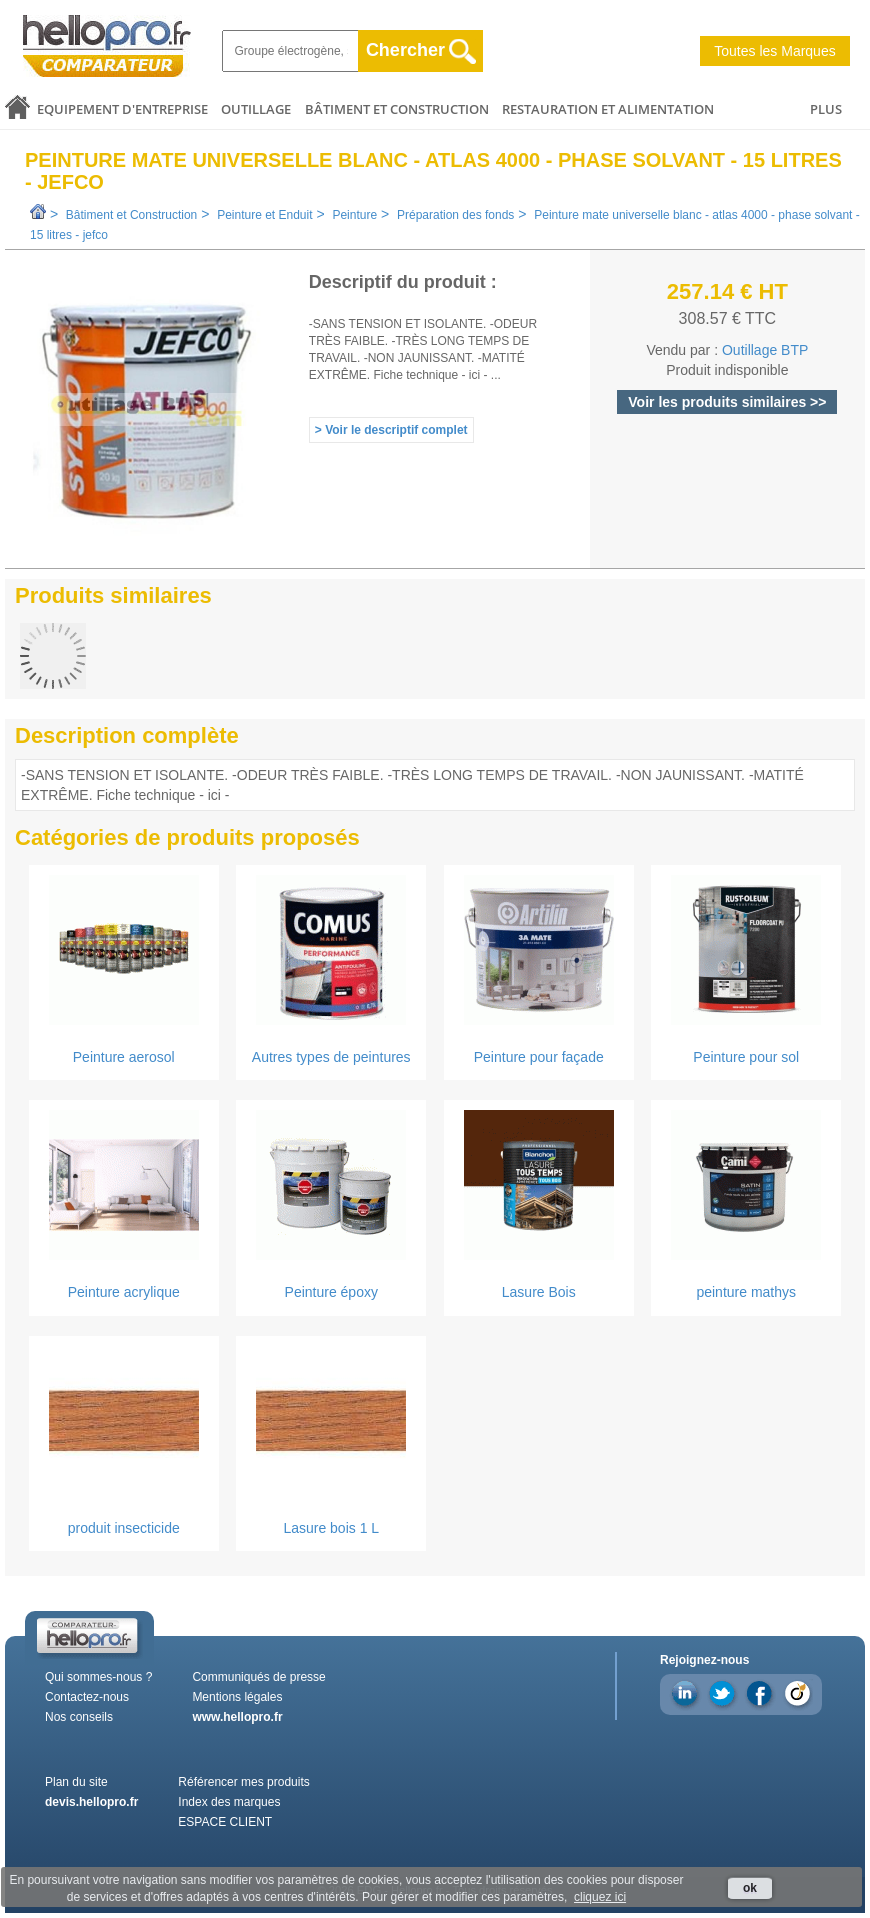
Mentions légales (237, 1697)
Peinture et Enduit (264, 215)
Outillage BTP (765, 350)
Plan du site (76, 1782)
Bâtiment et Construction (397, 109)
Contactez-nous (87, 1697)
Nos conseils (79, 1717)
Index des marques (229, 1802)
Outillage (256, 109)
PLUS (826, 109)
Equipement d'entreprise (122, 109)
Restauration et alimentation (608, 109)
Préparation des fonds (455, 215)
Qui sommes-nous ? (98, 1677)
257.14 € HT (727, 291)
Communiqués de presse (258, 1677)
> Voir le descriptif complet (391, 430)
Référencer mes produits (243, 1782)
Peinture (354, 215)
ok (750, 1888)
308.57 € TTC (728, 318)
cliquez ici (600, 1897)
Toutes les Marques (774, 51)
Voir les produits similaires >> (727, 402)
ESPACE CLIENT (225, 1822)
